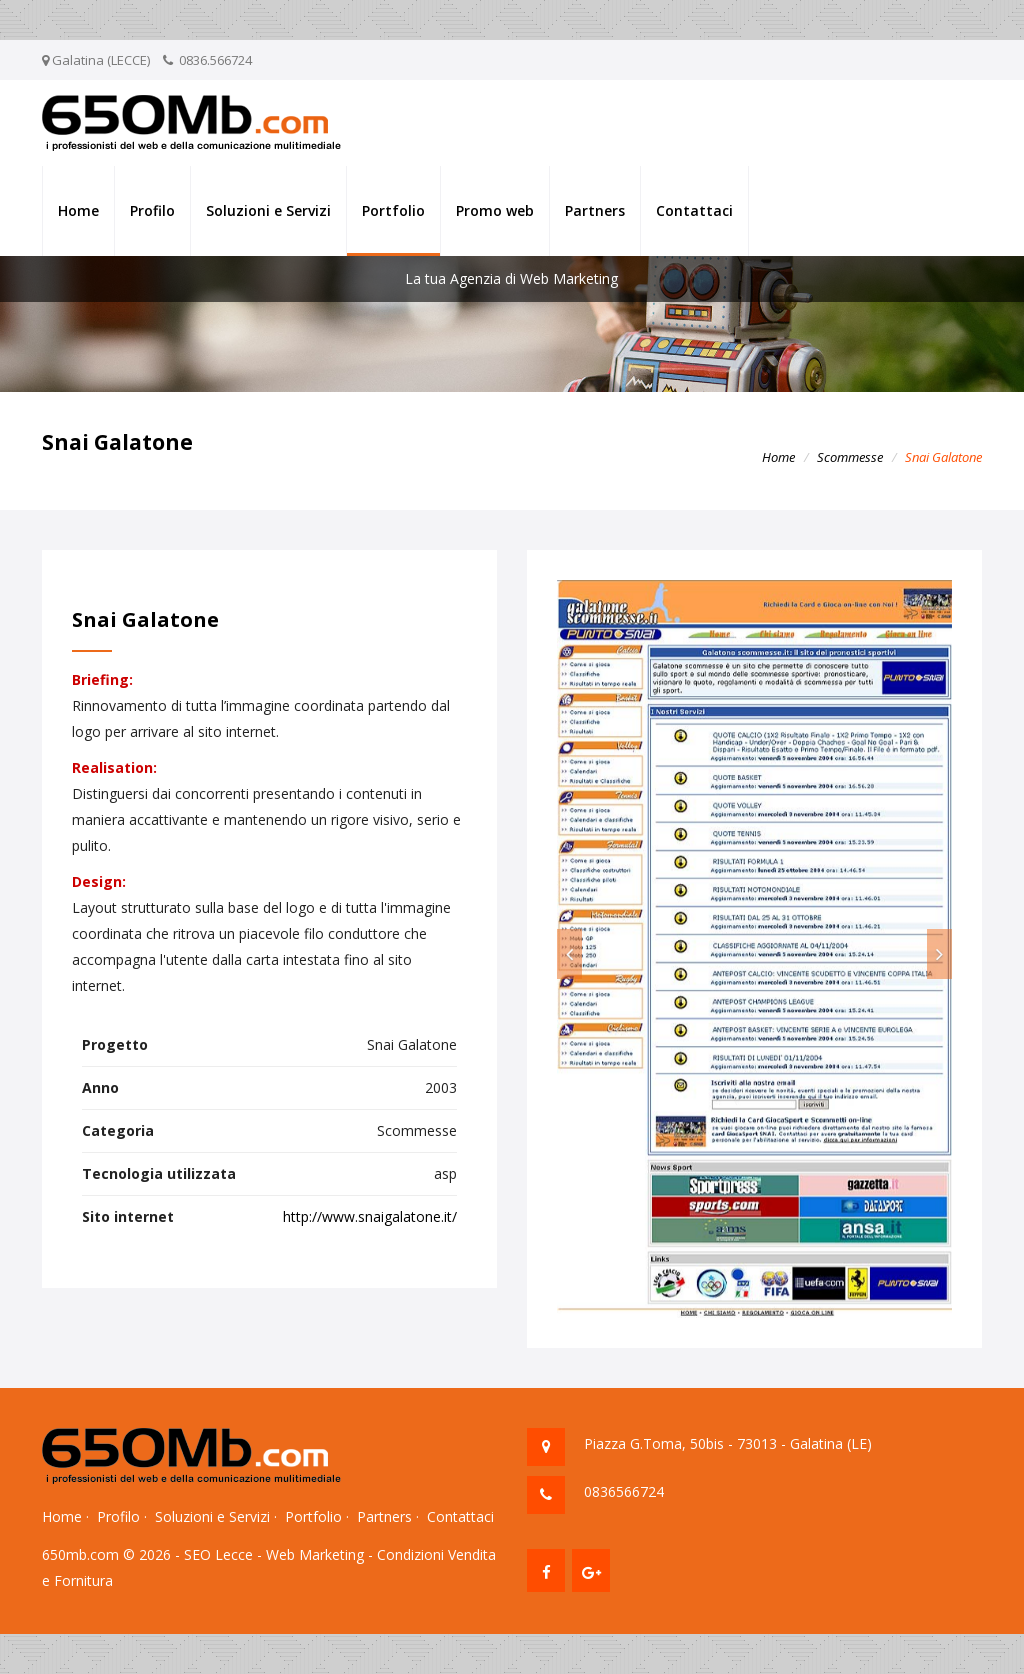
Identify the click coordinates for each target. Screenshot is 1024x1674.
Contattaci (694, 210)
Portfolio (393, 210)
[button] (569, 954)
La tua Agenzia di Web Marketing (511, 278)
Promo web (495, 210)
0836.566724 (215, 60)
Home (78, 210)
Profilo (152, 210)
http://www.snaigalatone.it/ (370, 1216)
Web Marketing (315, 1554)
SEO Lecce (218, 1554)
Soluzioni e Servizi (268, 210)
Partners (595, 210)
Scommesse (850, 457)
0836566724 (624, 1491)
